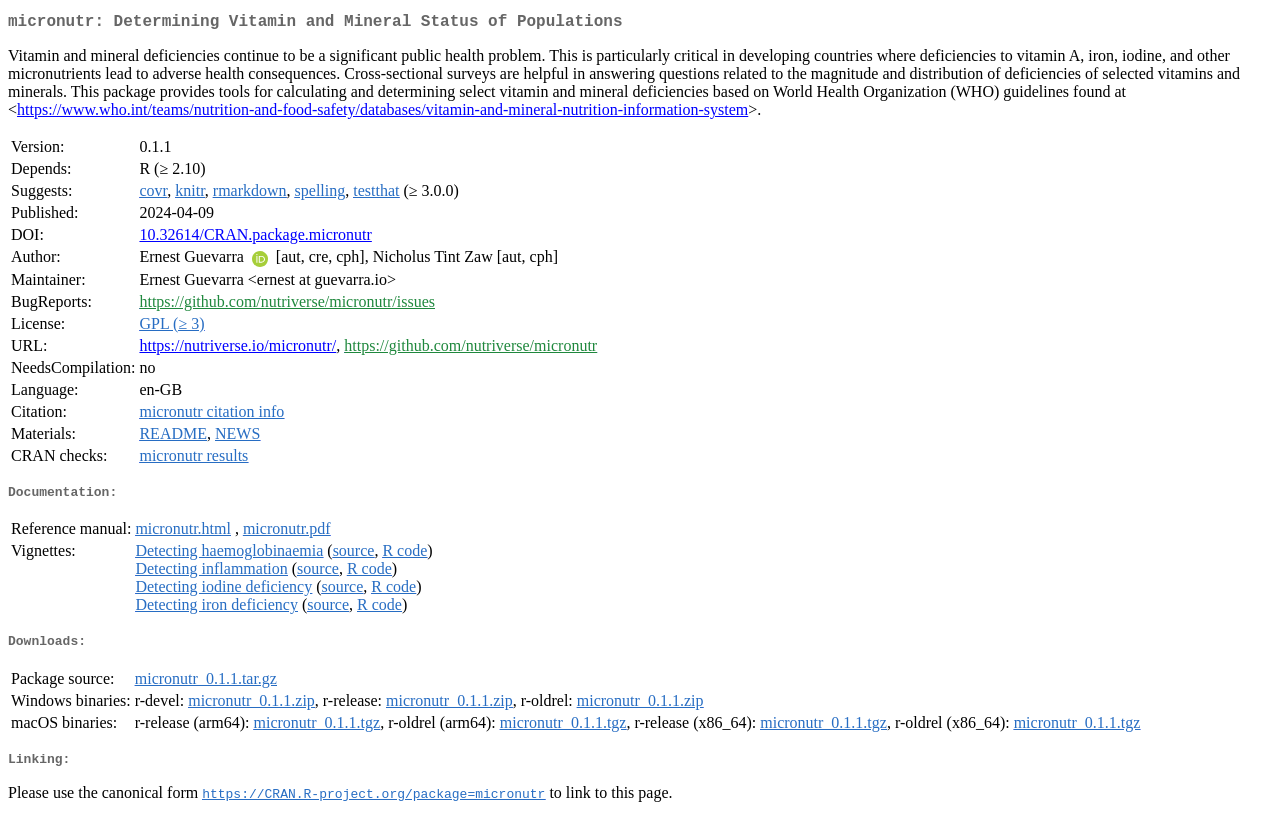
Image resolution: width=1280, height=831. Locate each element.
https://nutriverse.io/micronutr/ (237, 349)
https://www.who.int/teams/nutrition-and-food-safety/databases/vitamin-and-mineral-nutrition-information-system (382, 113)
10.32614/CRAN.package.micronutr (255, 238)
